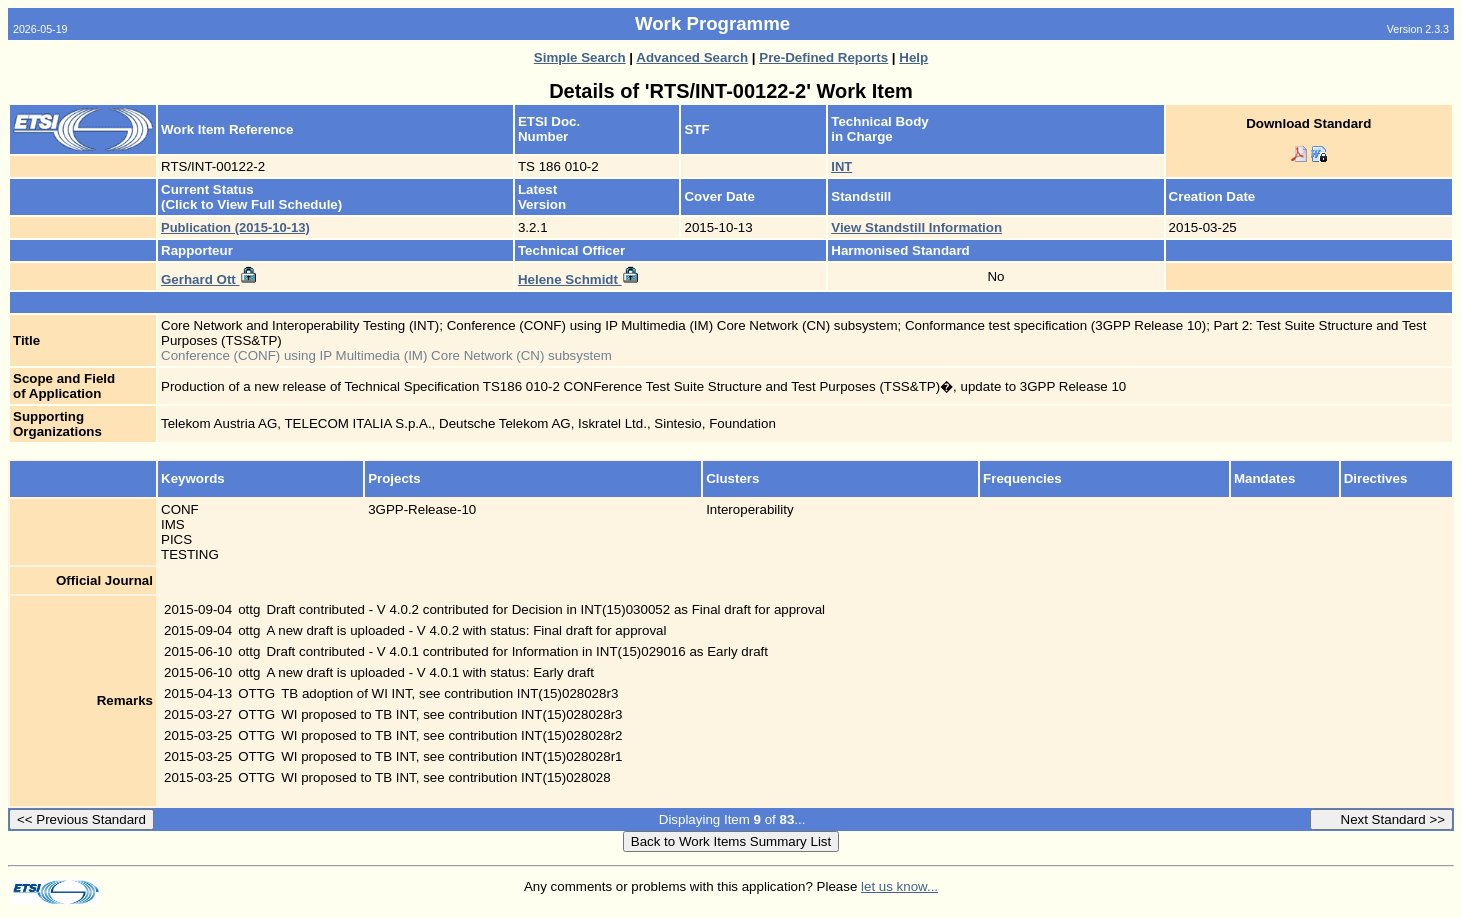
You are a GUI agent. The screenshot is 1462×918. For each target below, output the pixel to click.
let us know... (899, 886)
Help (913, 57)
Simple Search (580, 57)
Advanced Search (692, 57)
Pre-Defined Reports (823, 57)
